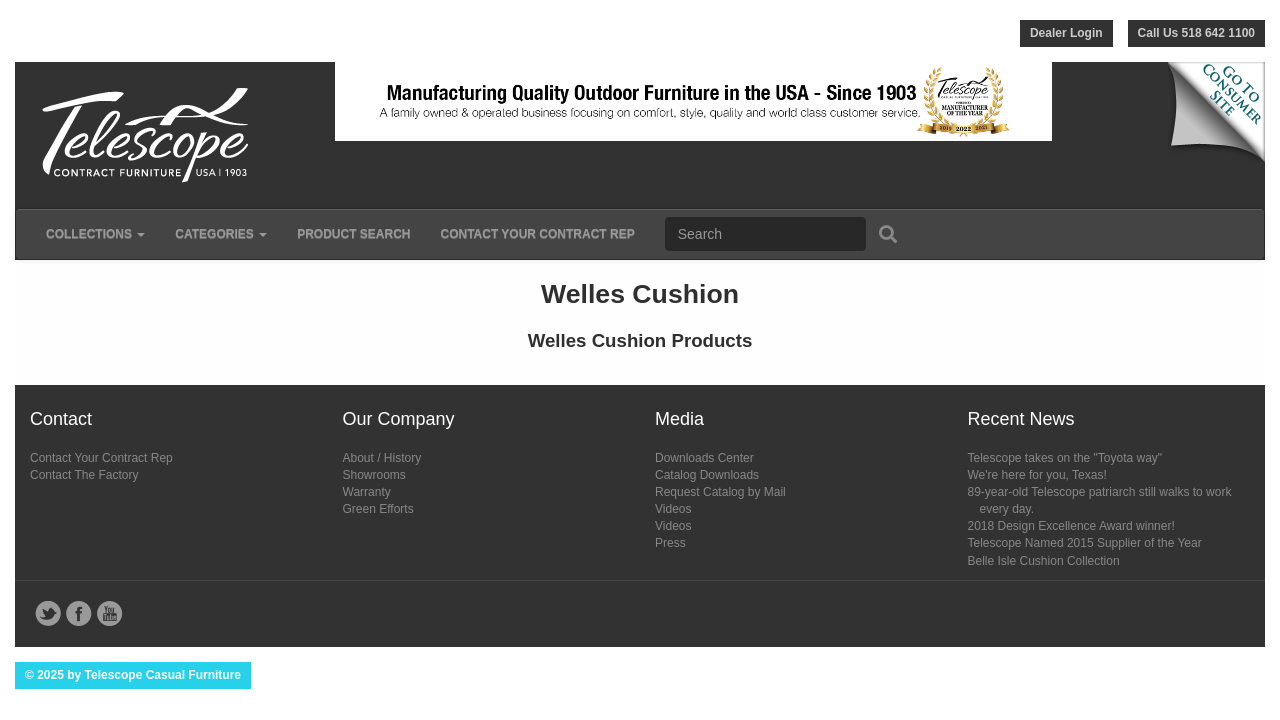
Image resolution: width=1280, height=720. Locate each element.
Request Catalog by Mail (720, 492)
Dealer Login (1066, 33)
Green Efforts (378, 509)
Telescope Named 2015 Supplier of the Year (1085, 543)
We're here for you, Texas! (1037, 475)
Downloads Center (704, 458)
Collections (95, 234)
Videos (673, 509)
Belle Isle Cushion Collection (1044, 561)
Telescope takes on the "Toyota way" (1065, 458)
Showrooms (374, 475)
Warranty (367, 492)
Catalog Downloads (707, 475)
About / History (382, 458)
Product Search (353, 234)
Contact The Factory (84, 475)
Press (670, 543)
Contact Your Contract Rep (537, 234)
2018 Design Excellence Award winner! (1071, 526)
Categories (221, 234)
